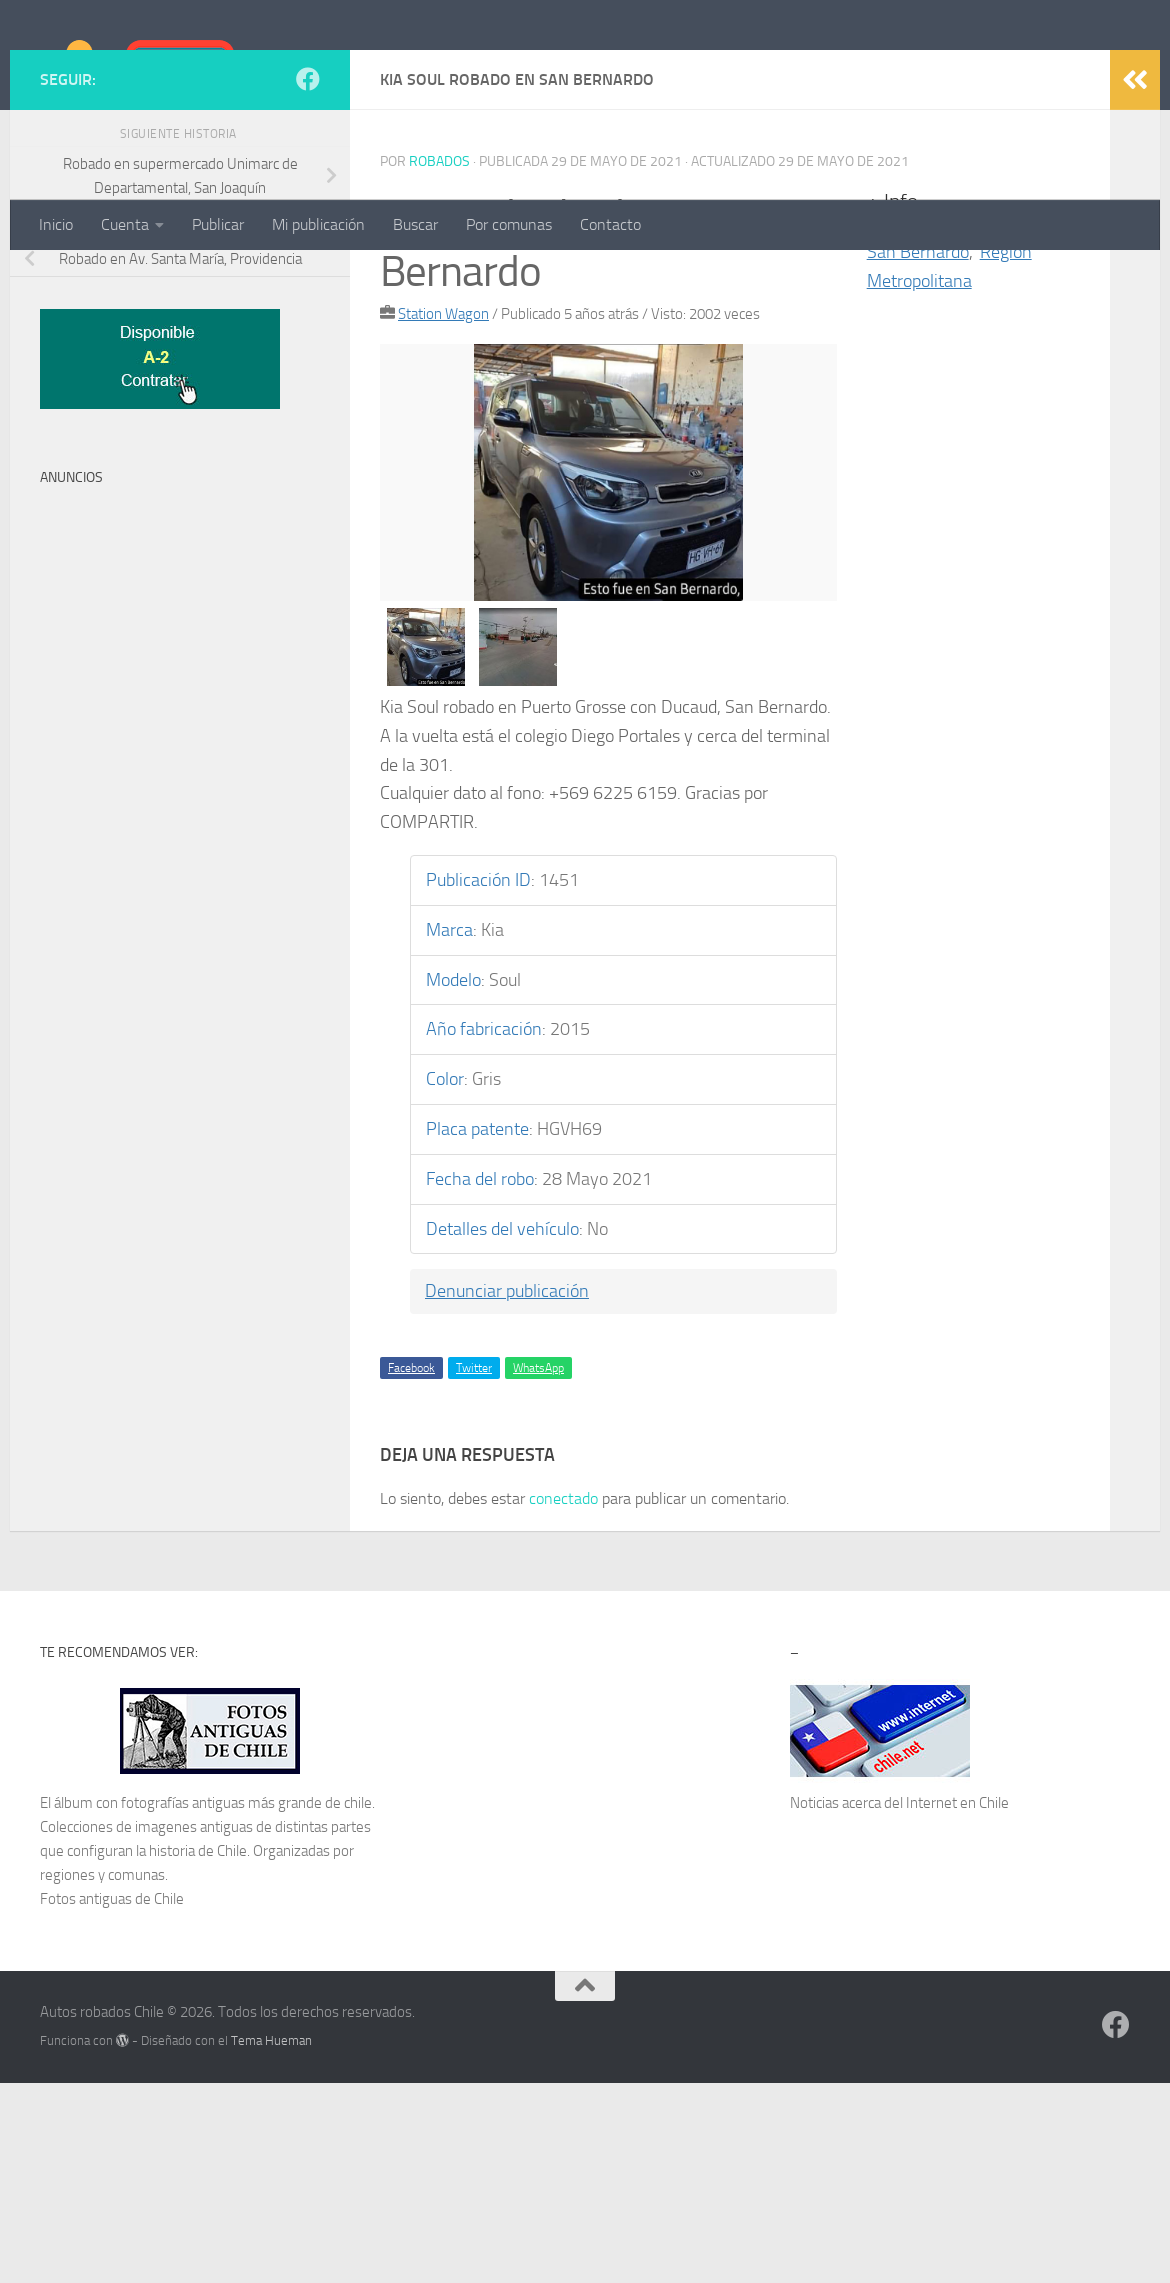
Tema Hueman (271, 2240)
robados (439, 361)
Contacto (610, 224)
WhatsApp (538, 1568)
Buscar (415, 224)
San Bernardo (918, 452)
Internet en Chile (957, 2003)
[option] (608, 672)
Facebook (411, 1568)
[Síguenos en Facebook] (308, 279)
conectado (563, 1698)
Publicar (218, 224)
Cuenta (125, 224)
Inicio (56, 224)
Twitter (474, 1568)
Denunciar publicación (507, 1491)
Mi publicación (318, 224)
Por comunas (509, 224)
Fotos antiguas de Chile (112, 2099)
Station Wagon (443, 514)
